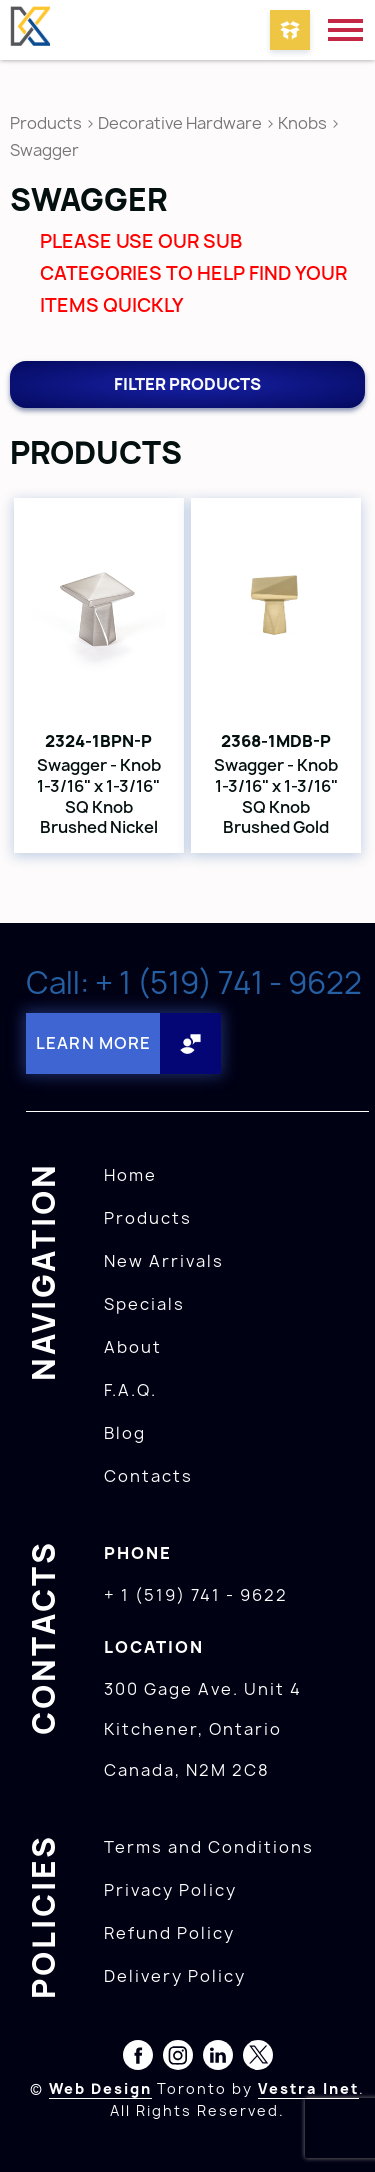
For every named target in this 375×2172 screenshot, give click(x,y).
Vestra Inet (308, 2088)
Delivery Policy (175, 1976)
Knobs (302, 123)
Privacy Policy (170, 1890)
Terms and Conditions (209, 1847)
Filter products (187, 384)
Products (46, 123)
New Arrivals (164, 1261)
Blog (125, 1433)
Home (130, 1175)
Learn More (93, 1043)
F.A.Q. (130, 1390)
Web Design (100, 2088)
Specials (144, 1304)
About (133, 1347)
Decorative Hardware (180, 123)
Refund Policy (169, 1933)
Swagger (44, 150)
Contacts (148, 1476)
